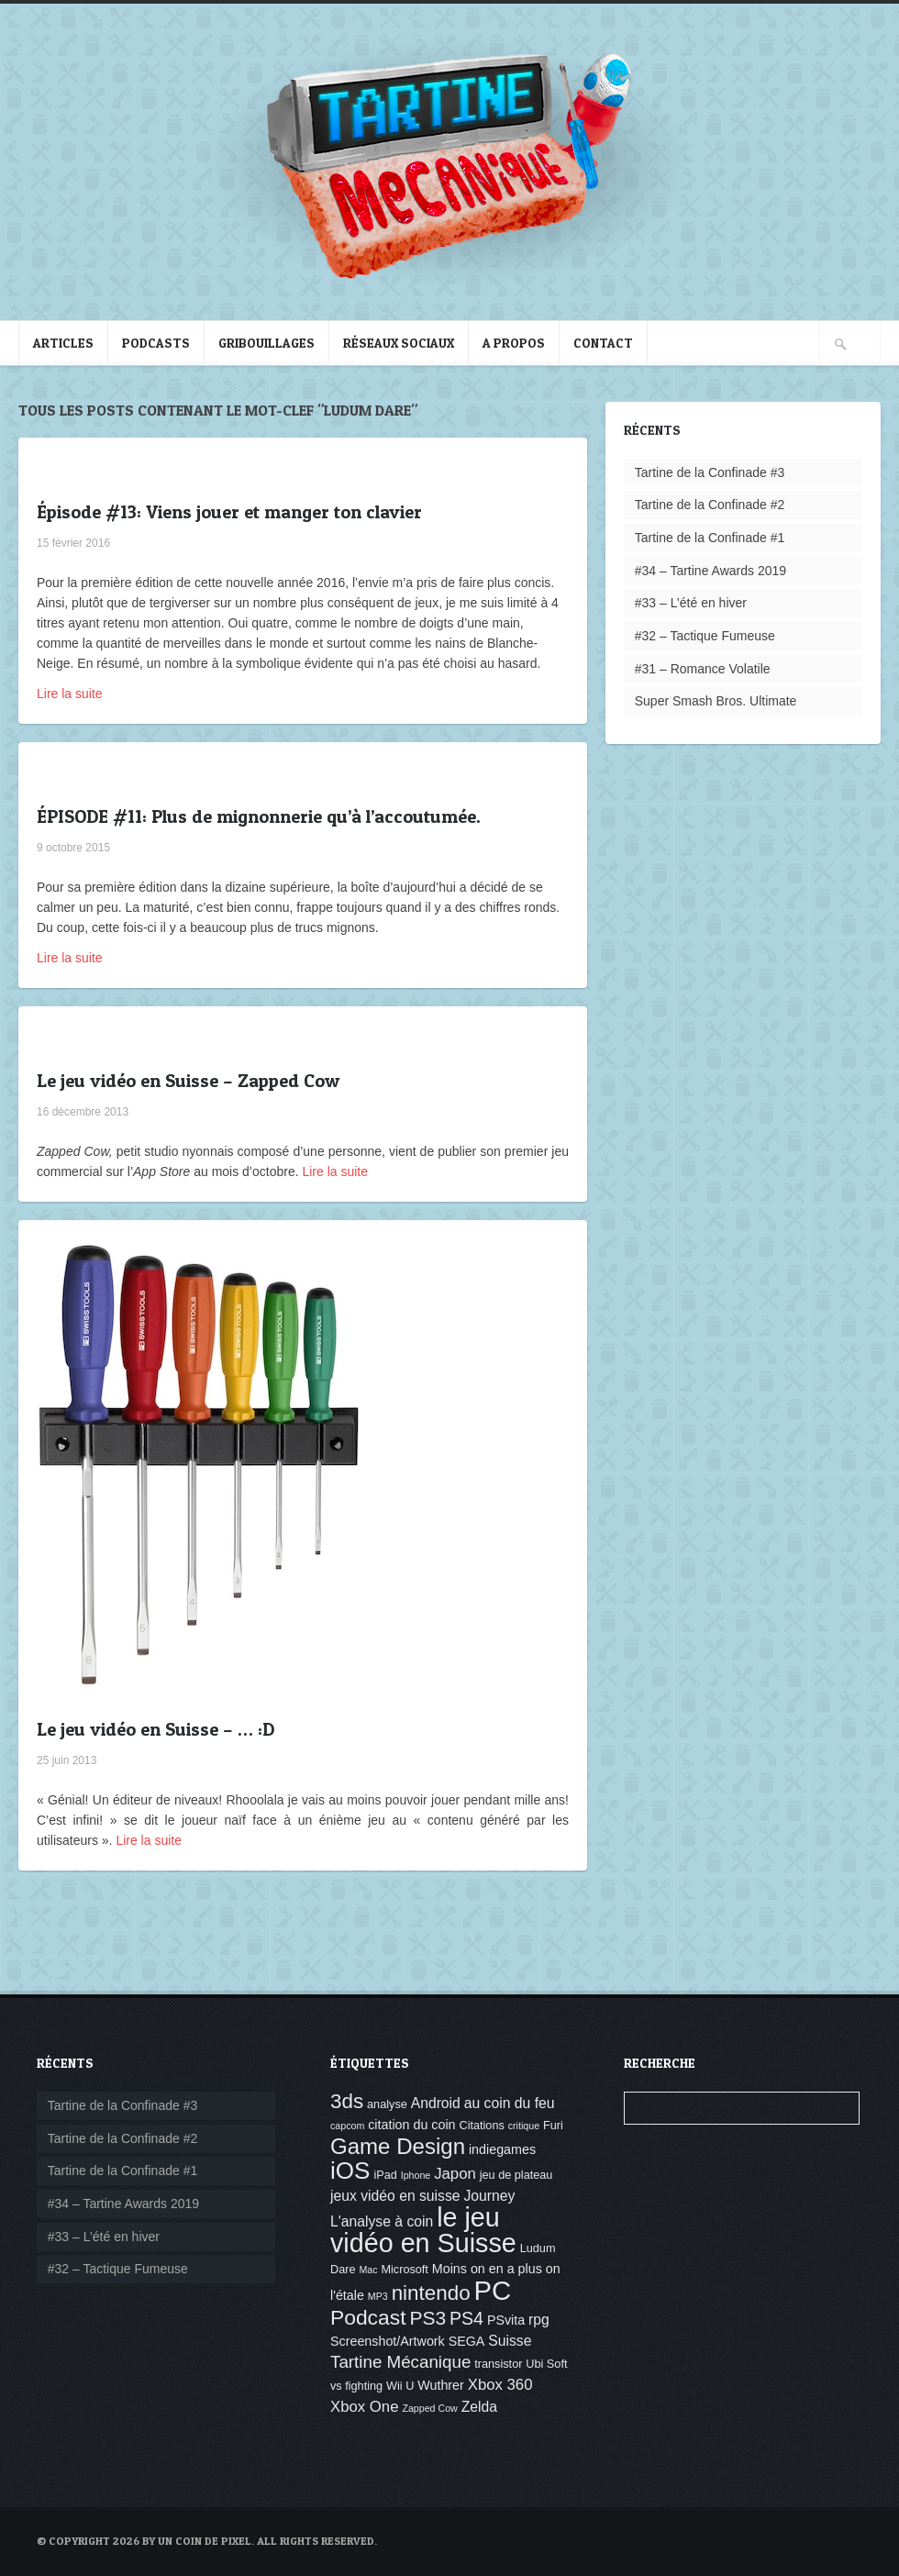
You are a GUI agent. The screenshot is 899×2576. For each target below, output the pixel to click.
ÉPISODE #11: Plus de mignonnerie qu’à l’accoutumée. (259, 816)
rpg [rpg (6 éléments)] (538, 2319)
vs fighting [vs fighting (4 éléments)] (356, 2386)
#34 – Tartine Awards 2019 (710, 570)
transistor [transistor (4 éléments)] (498, 2364)
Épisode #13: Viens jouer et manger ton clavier (229, 512)
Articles (63, 342)
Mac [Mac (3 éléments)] (368, 2269)
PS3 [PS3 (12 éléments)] (427, 2317)
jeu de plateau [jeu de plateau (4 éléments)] (516, 2175)
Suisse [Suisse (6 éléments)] (509, 2340)
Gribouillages (266, 342)
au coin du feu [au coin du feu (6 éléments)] (509, 2103)
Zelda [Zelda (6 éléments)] (479, 2407)
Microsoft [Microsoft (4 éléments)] (404, 2269)
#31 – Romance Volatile (703, 668)
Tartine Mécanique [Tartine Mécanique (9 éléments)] (400, 2361)
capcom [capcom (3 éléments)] (347, 2125)
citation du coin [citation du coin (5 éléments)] (411, 2124)
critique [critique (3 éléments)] (523, 2125)
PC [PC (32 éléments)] (493, 2290)
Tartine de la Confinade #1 (709, 537)
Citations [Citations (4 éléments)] (481, 2125)
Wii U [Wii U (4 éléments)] (400, 2386)
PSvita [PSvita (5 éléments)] (506, 2320)
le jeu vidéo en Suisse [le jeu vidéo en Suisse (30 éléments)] (423, 2230)
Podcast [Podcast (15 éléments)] (368, 2317)
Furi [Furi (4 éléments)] (553, 2125)
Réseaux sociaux (398, 342)
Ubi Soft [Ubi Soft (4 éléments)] (546, 2364)
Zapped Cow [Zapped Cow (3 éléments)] (429, 2408)
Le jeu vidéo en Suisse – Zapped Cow (188, 1081)
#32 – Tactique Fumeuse (705, 635)
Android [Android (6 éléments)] (436, 2103)
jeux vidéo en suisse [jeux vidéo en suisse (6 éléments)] (395, 2196)
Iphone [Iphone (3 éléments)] (416, 2175)
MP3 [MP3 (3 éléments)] (378, 2296)
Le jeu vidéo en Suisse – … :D (155, 1729)
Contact (603, 342)
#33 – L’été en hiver (691, 602)
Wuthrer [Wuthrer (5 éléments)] (440, 2385)
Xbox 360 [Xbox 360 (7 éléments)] (500, 2384)
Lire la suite (70, 693)
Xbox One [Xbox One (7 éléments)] (364, 2406)
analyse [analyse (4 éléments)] (387, 2104)
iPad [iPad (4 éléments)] (384, 2175)
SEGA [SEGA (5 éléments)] (467, 2341)
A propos (514, 342)
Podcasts (156, 342)
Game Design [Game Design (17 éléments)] (397, 2146)
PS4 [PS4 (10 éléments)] (466, 2318)
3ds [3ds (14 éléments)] (346, 2101)
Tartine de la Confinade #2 (709, 504)
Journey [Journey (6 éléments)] (489, 2196)
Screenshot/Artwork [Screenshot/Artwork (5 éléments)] (387, 2341)
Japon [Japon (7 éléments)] (455, 2173)
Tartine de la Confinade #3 (709, 472)
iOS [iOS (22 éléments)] (350, 2170)
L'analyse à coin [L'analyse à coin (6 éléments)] (381, 2221)
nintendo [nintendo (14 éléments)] (431, 2293)
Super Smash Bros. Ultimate (716, 701)
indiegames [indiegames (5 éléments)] (502, 2149)
